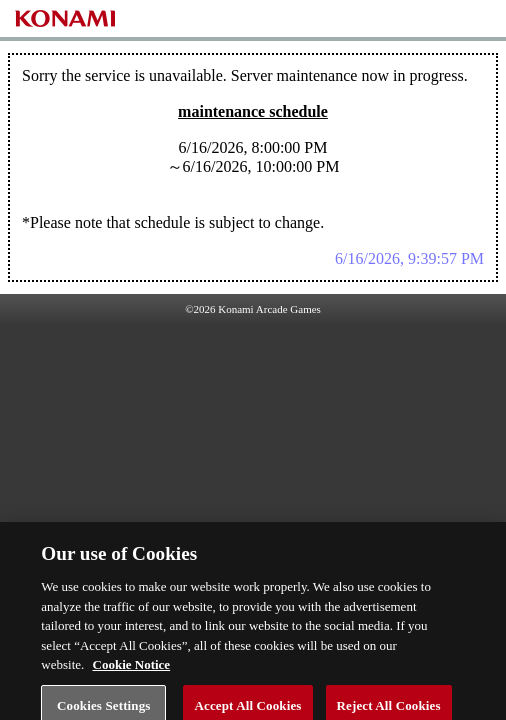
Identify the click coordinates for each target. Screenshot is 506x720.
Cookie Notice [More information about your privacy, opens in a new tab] (132, 671)
